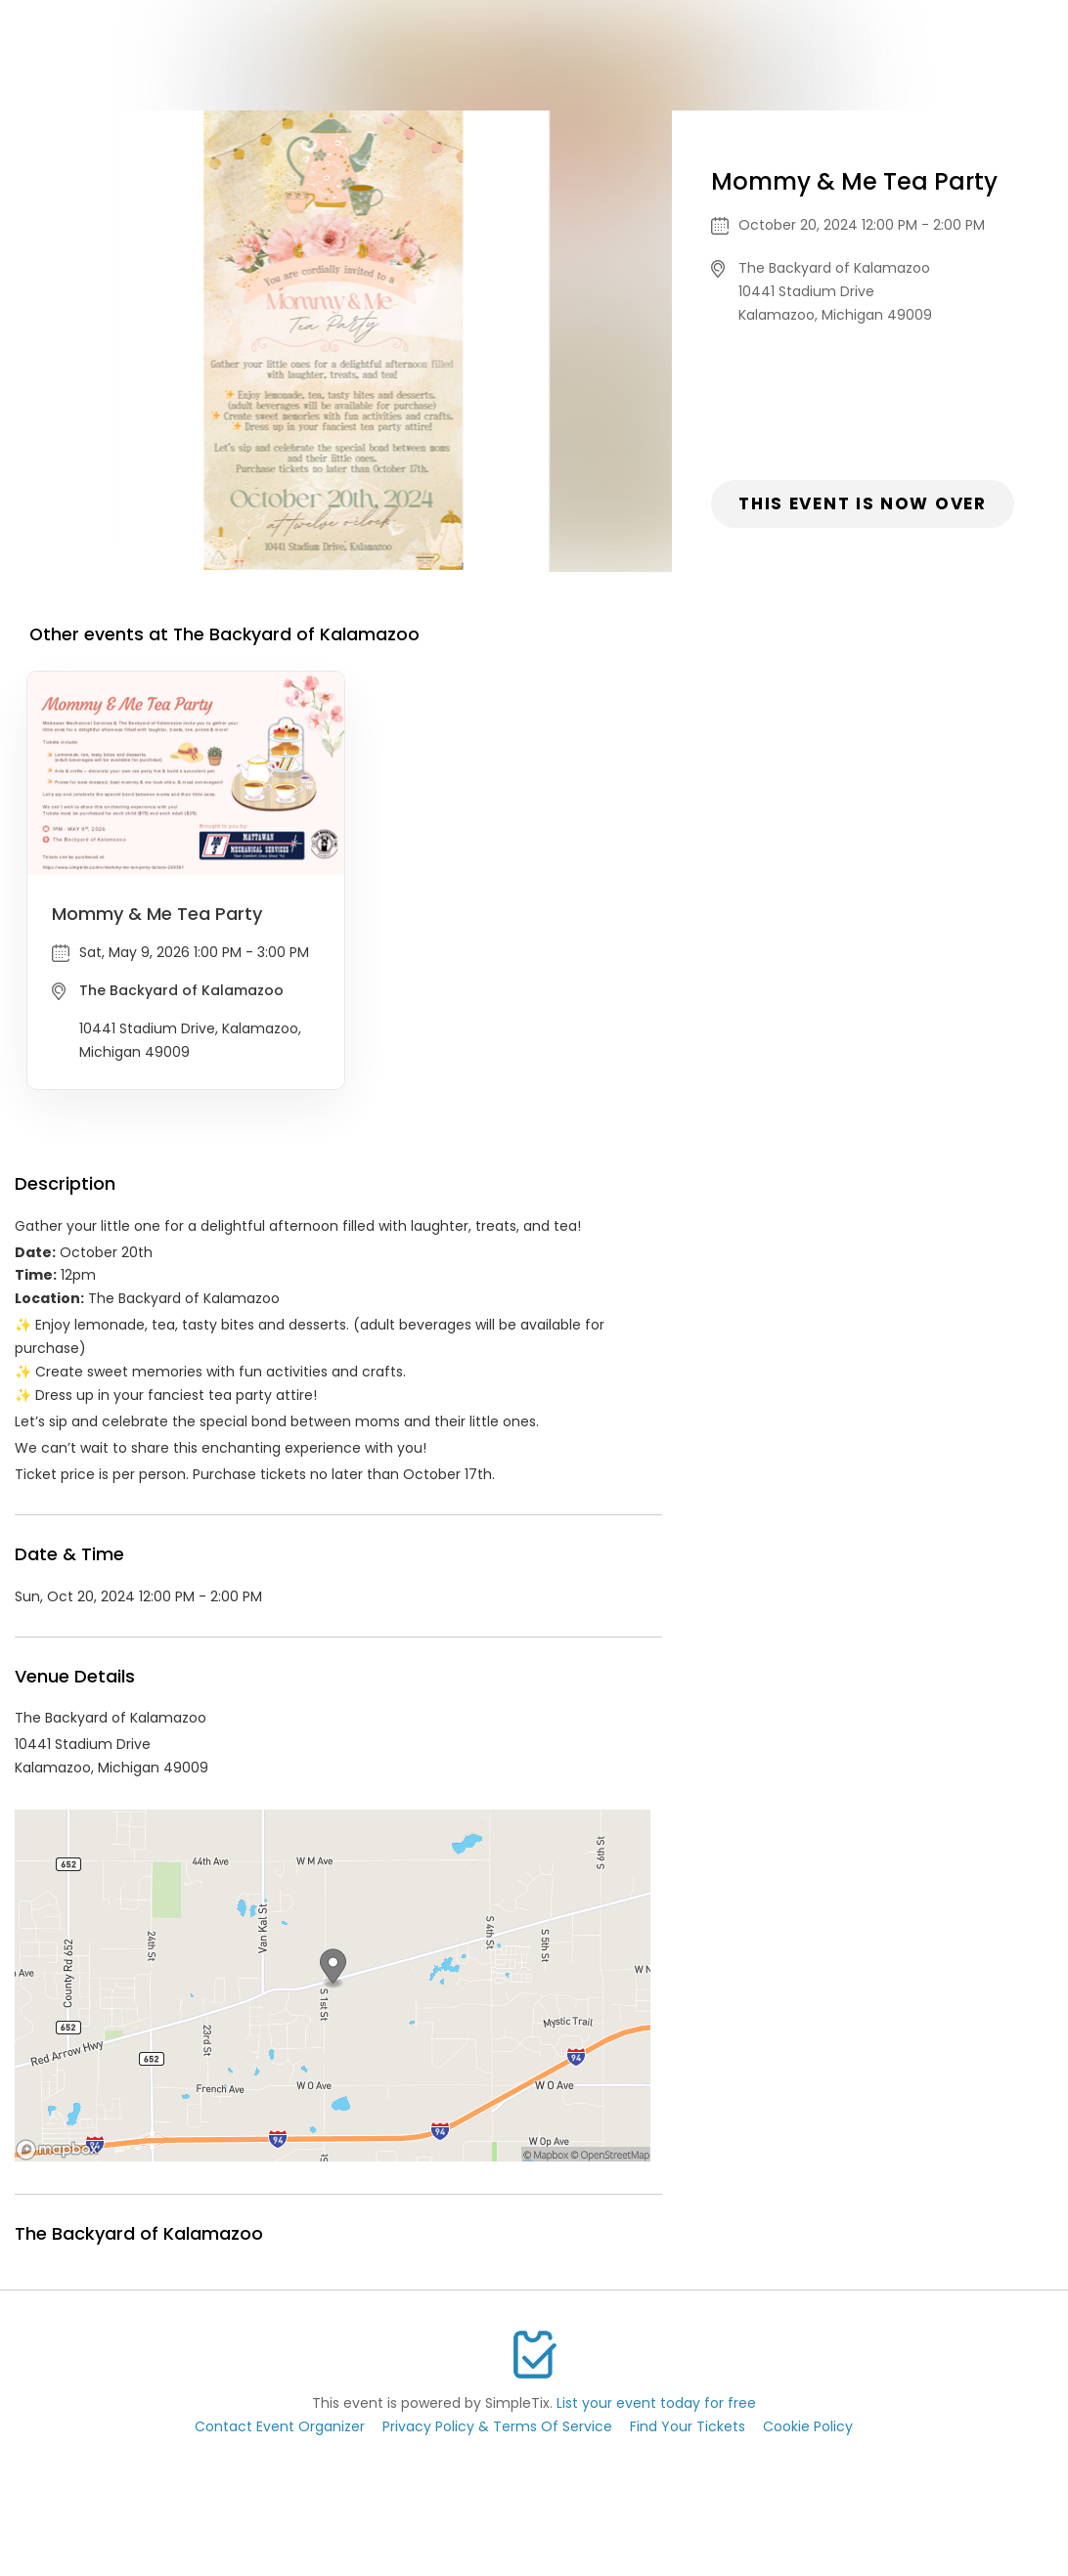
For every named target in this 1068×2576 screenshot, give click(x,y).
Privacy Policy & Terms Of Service (497, 2426)
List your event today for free (656, 2403)
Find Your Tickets (687, 2426)
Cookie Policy (808, 2426)
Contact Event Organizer (280, 2426)
